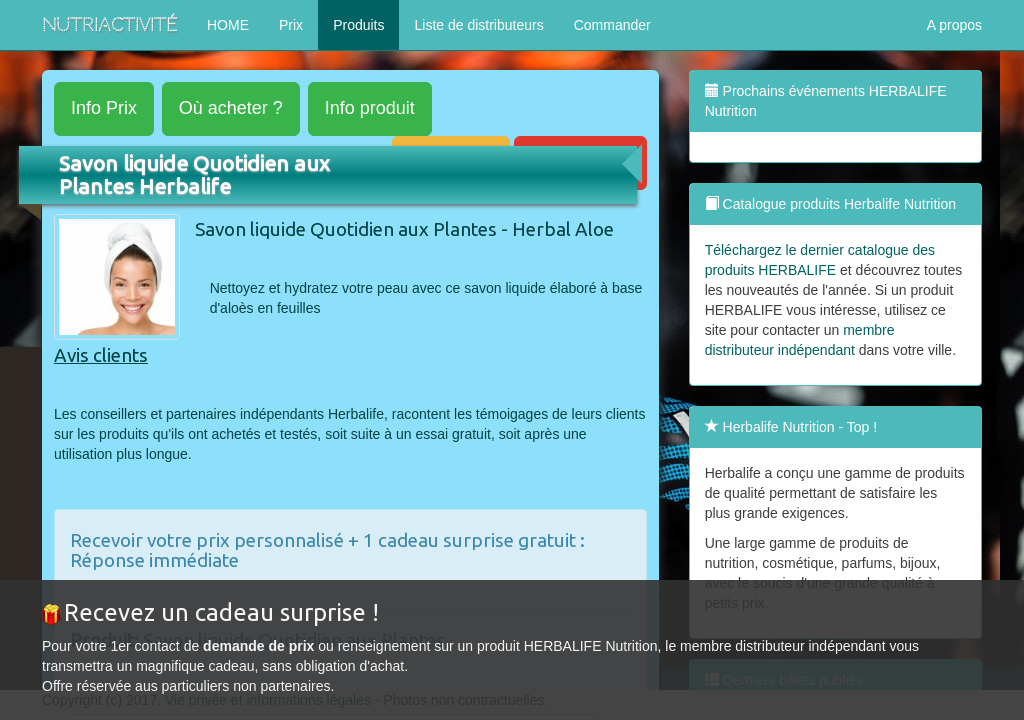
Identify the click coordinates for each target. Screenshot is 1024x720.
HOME (228, 25)
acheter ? (231, 108)
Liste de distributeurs (478, 25)
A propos (954, 25)
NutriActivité (109, 24)
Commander (612, 25)
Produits (358, 25)
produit (370, 108)
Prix (291, 25)
